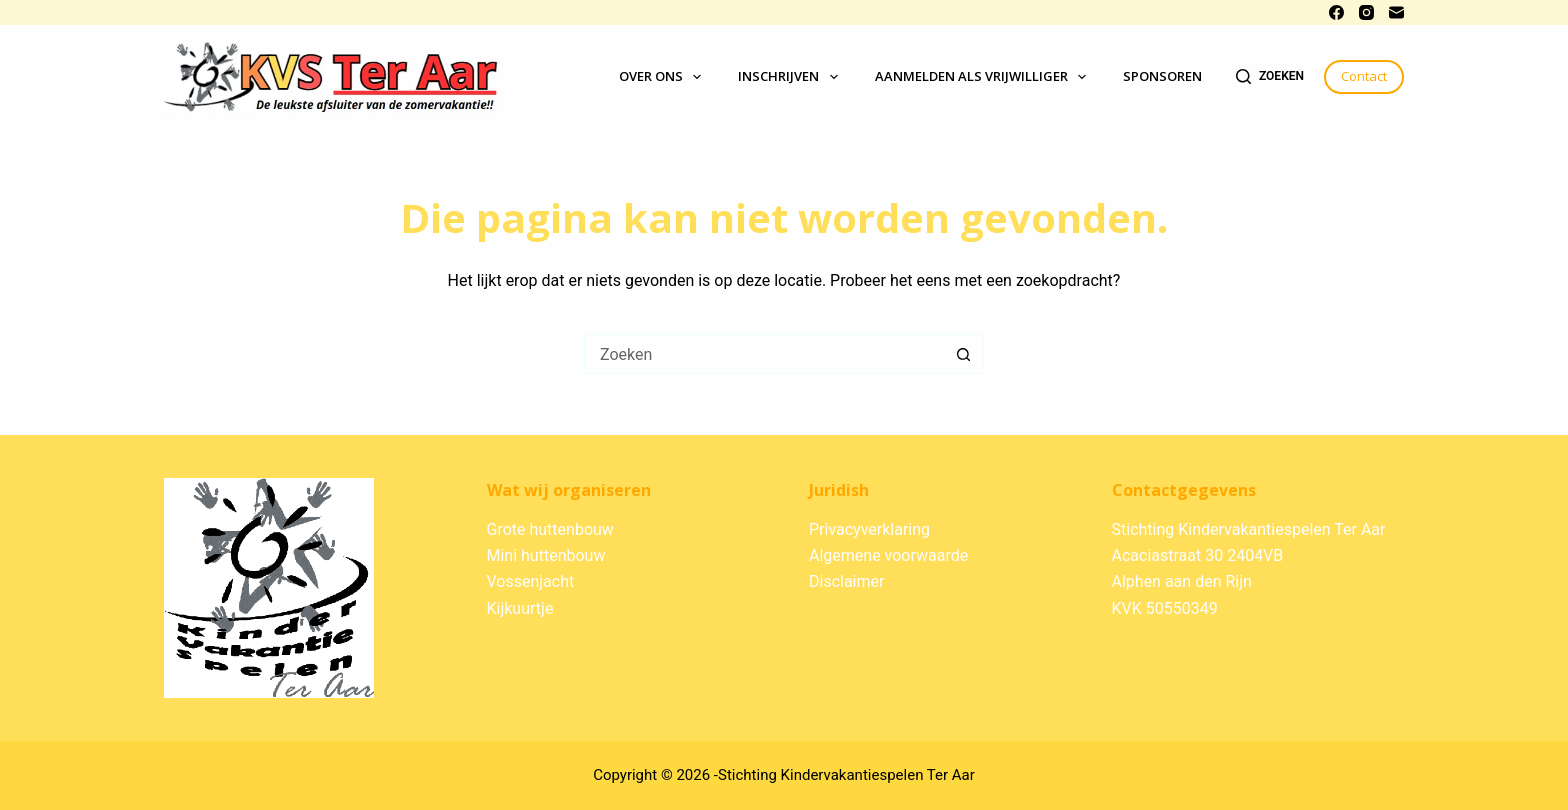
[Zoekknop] (964, 354)
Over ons (664, 77)
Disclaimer (846, 581)
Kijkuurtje (520, 608)
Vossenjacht (531, 581)
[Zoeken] (1270, 77)
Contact (1364, 76)
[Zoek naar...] (764, 354)
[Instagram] (1366, 12)
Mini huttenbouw (546, 555)
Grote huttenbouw (550, 529)
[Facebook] (1336, 12)
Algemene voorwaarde (888, 555)
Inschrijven (792, 77)
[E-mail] (1396, 12)
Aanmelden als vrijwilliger (985, 77)
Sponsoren (1162, 76)
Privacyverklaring (869, 529)
